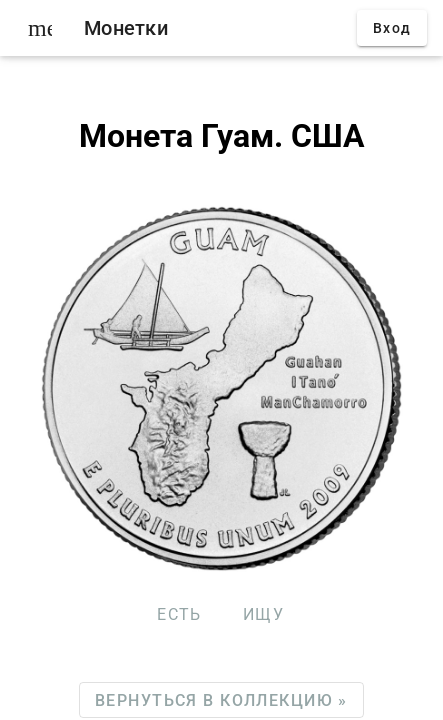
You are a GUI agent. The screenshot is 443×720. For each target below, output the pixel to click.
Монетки (126, 28)
